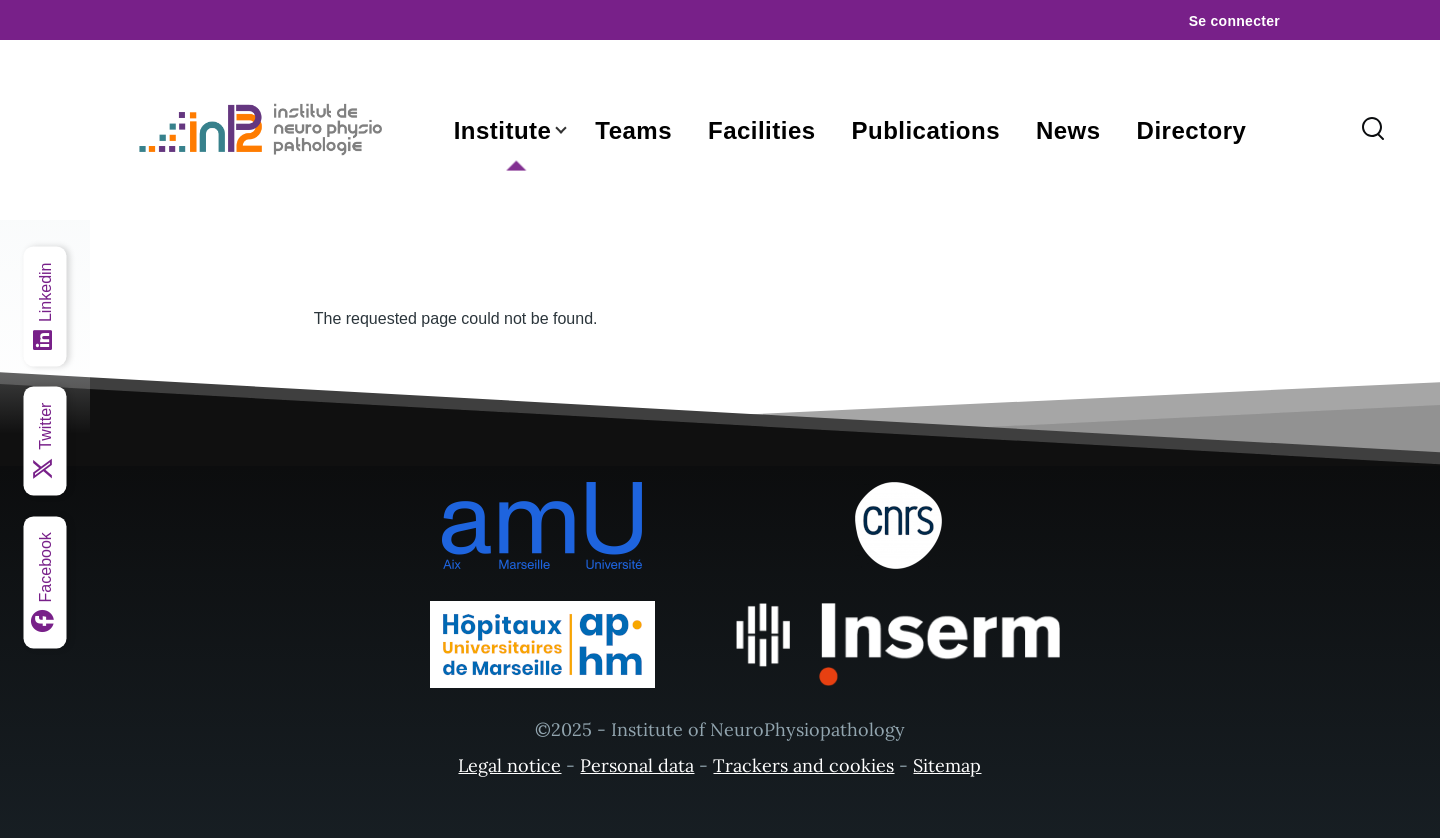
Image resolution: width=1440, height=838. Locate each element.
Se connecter (1234, 21)
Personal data (637, 765)
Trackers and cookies (803, 765)
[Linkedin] (45, 307)
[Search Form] (1373, 130)
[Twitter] (45, 441)
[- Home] (265, 130)
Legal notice (509, 765)
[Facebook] (45, 582)
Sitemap (947, 765)
